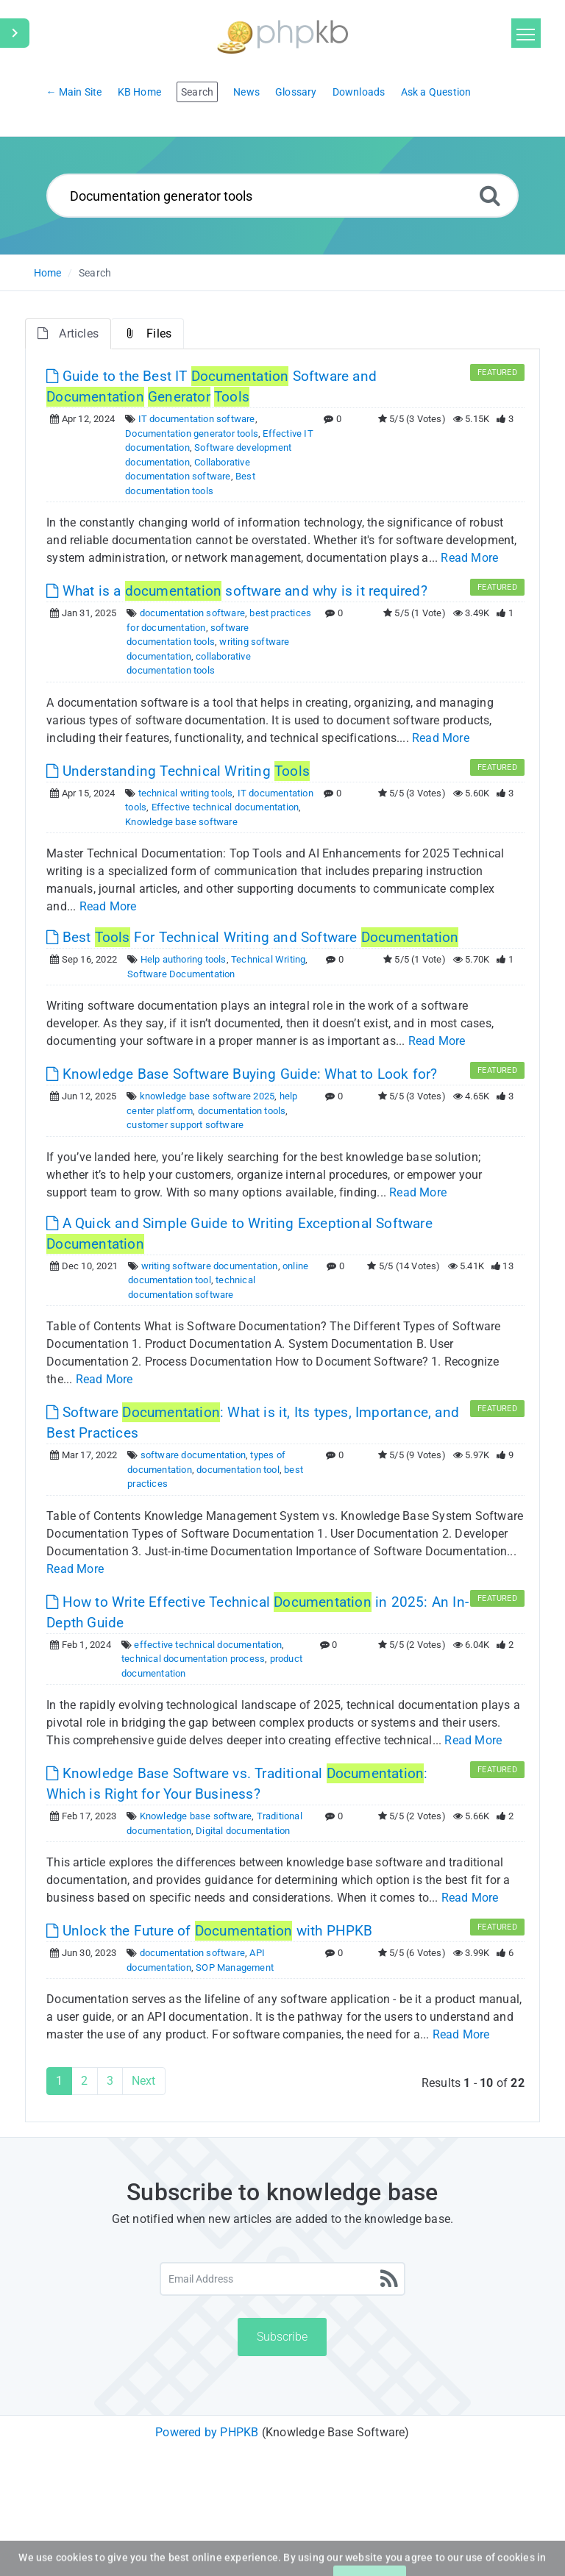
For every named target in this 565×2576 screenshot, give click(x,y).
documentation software (192, 612)
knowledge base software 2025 (207, 1096)
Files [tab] (147, 333)
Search (95, 273)
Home (48, 273)
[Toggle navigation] (526, 33)
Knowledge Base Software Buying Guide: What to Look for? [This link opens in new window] (241, 1074)
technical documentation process (193, 1658)
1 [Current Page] (59, 2081)
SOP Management (235, 1967)
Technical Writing (268, 959)
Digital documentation (243, 1830)
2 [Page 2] (84, 2081)
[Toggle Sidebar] (14, 33)
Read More (469, 558)
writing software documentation (209, 1265)
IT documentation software (196, 418)
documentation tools (242, 1110)
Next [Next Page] (144, 2081)
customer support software (185, 1124)
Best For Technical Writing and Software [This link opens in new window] (252, 937)
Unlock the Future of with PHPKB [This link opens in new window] (209, 1930)
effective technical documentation (208, 1644)
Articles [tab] (68, 333)
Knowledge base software (181, 821)
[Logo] (282, 35)
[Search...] (282, 196)
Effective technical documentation (225, 807)
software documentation (193, 1454)
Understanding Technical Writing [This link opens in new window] (178, 771)
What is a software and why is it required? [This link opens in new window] (236, 590)
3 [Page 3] (110, 2081)
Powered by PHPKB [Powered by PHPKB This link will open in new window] (206, 2432)
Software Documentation (181, 974)
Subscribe (282, 2337)
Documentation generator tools (191, 433)
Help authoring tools (184, 959)
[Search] (490, 195)
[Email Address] (283, 2279)
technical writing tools (185, 793)
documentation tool (238, 1469)
